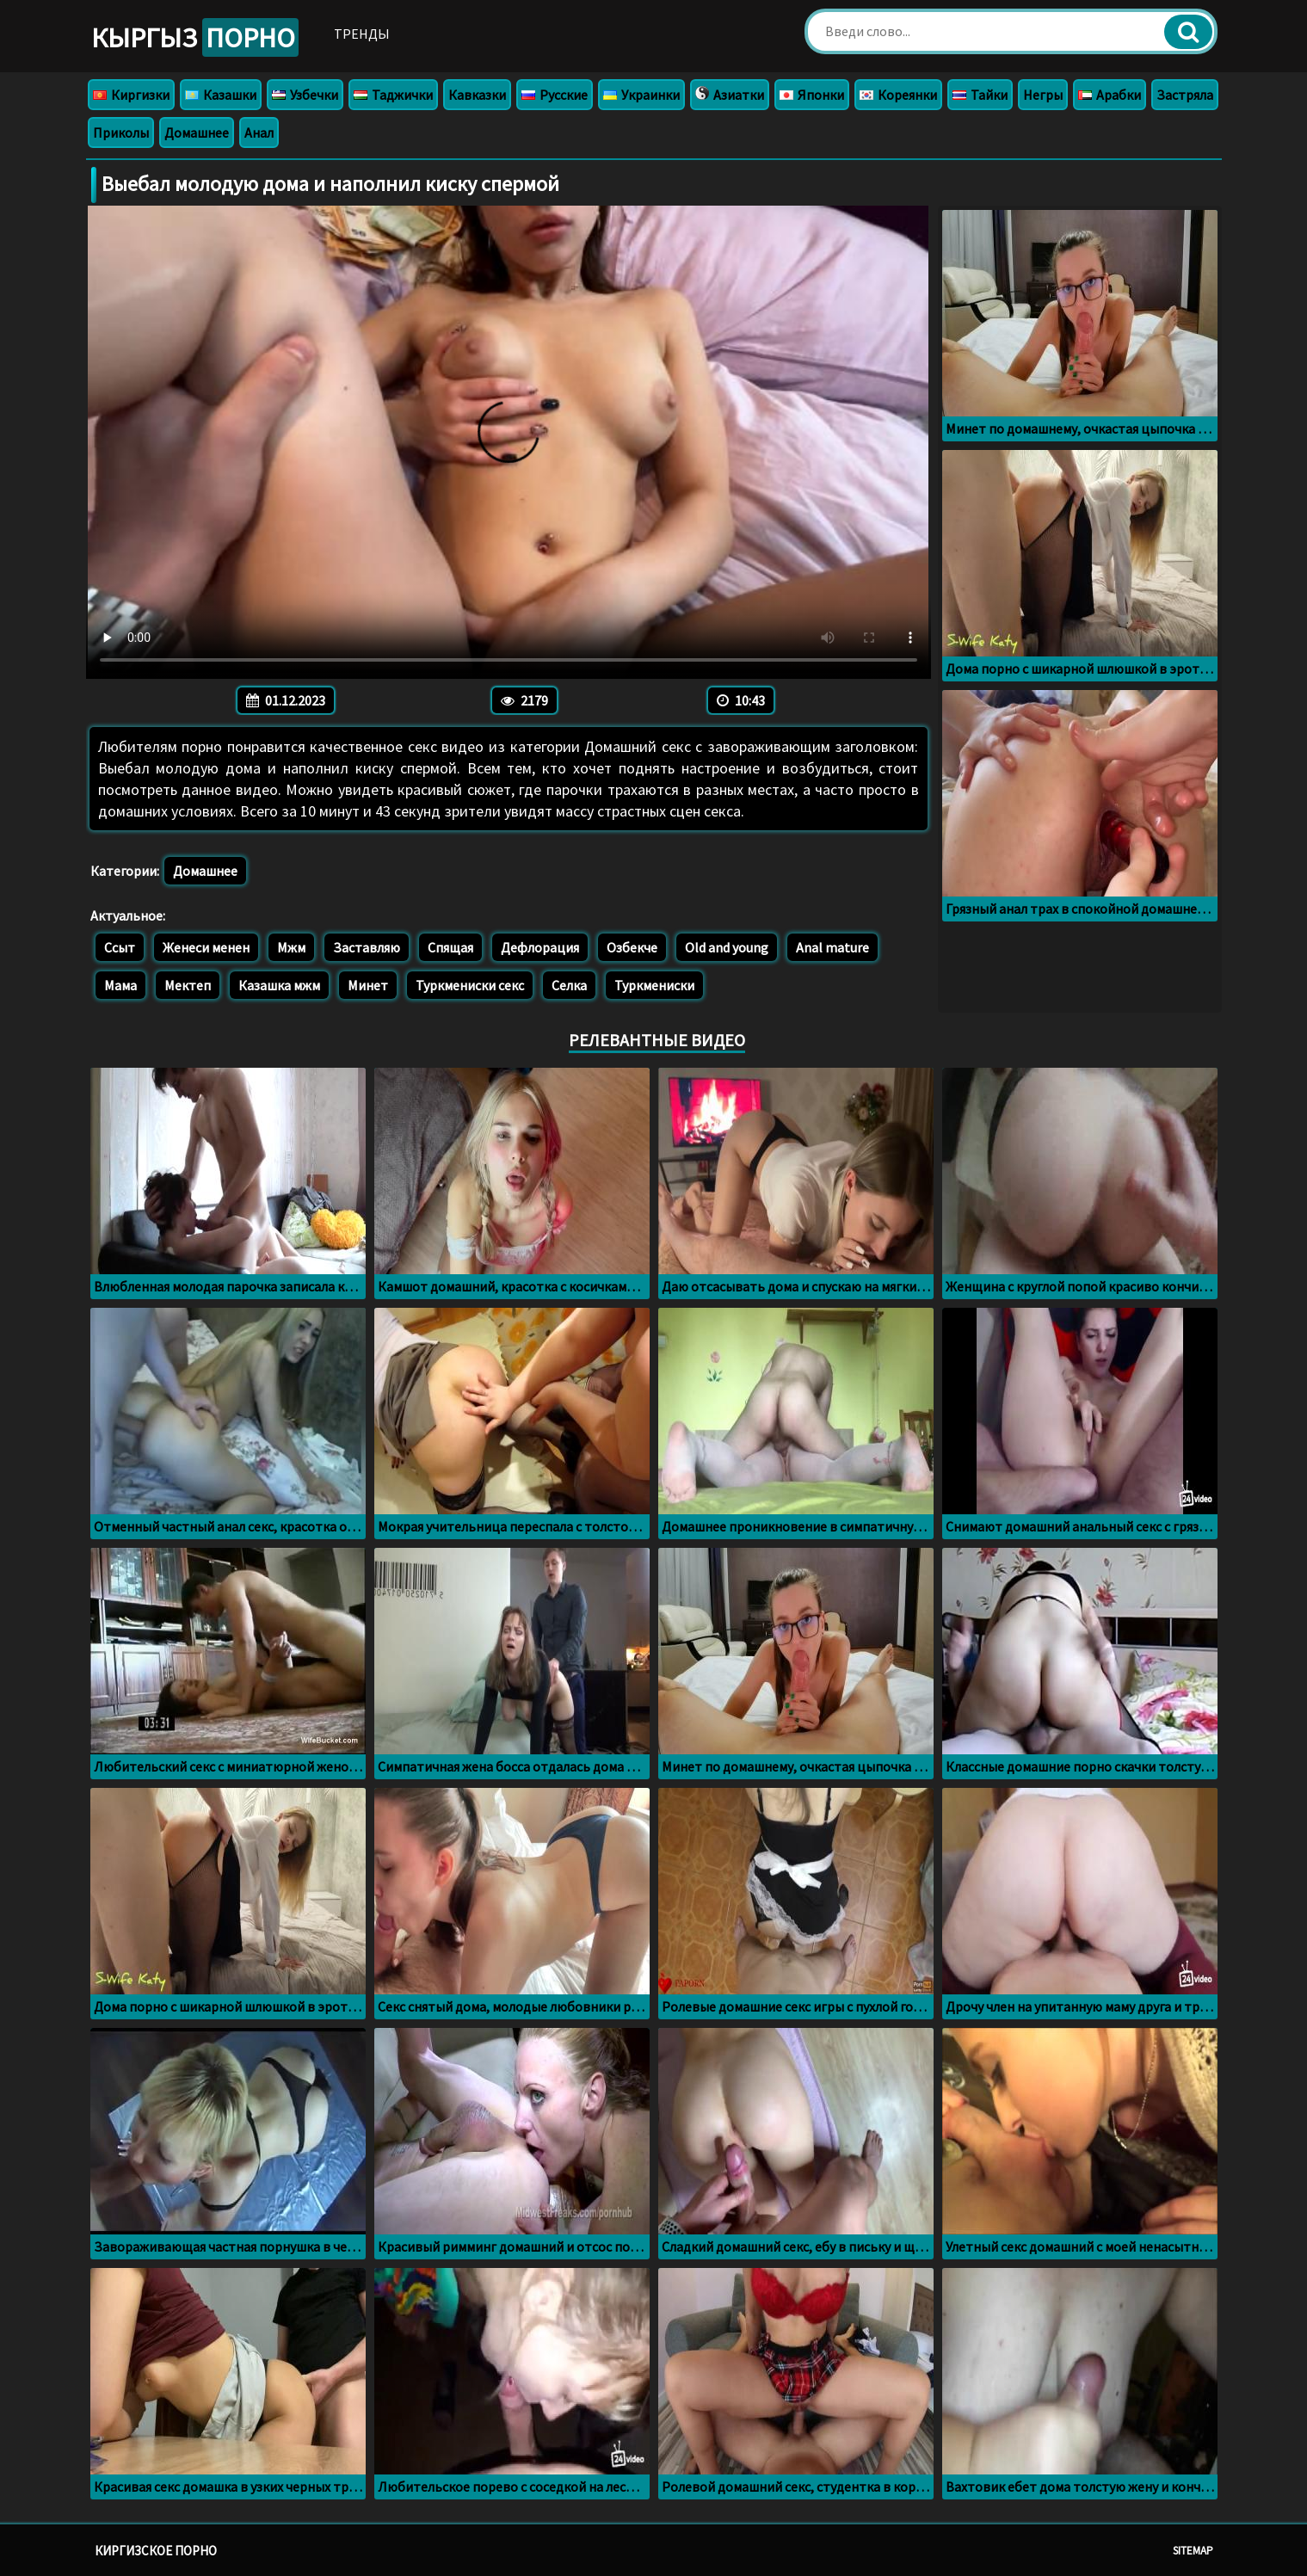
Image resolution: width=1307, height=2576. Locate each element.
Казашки (220, 94)
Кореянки (898, 94)
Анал (259, 132)
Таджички (393, 94)
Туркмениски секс (470, 985)
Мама (120, 985)
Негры (1043, 94)
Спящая (450, 947)
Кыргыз (200, 38)
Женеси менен (206, 947)
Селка (569, 985)
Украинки (641, 94)
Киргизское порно (156, 2550)
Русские (554, 94)
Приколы (121, 132)
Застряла (1184, 94)
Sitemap (1193, 2550)
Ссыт (119, 947)
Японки (812, 94)
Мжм (291, 947)
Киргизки (131, 94)
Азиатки (729, 94)
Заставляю (366, 947)
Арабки (1109, 94)
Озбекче (632, 947)
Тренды (372, 33)
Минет (368, 985)
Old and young (726, 947)
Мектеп (187, 985)
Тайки (980, 94)
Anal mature (832, 947)
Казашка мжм (279, 985)
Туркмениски (654, 985)
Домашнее (196, 132)
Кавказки (477, 94)
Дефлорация (540, 947)
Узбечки (305, 94)
